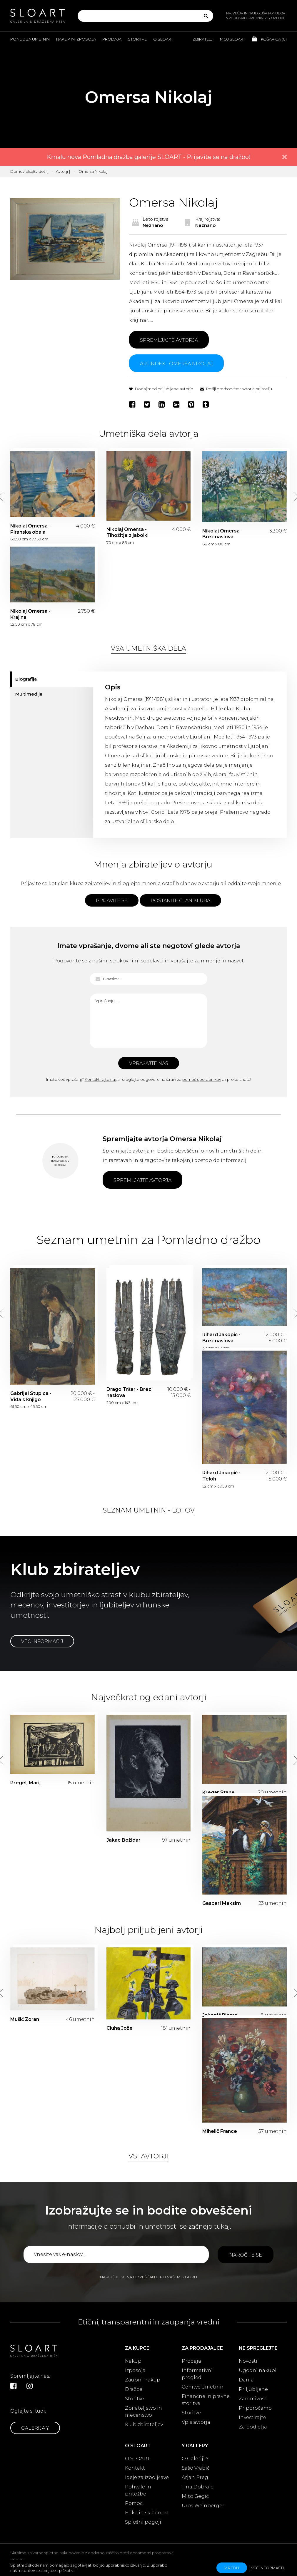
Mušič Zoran (24, 2019)
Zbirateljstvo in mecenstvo (143, 2411)
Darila (246, 2380)
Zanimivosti (253, 2398)
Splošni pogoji (143, 2522)
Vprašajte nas (148, 1063)
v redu (231, 2567)
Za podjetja (253, 2427)
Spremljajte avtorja (169, 340)
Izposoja (135, 2370)
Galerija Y (35, 2428)
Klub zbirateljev (144, 2424)
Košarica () (269, 38)
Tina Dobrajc (197, 2487)
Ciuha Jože (119, 2028)
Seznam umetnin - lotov (149, 1510)
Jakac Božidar (123, 1840)
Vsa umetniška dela (148, 648)
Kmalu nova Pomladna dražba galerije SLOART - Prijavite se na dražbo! (149, 156)
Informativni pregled (197, 2374)
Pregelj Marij (25, 1783)
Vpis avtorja (196, 2422)
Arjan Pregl (196, 2477)
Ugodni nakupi (257, 2370)
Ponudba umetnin (30, 39)
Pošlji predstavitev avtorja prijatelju (236, 388)
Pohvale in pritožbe (138, 2490)
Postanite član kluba (180, 900)
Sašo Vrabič (196, 2468)
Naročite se (245, 2255)
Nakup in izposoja (76, 39)
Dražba (134, 2389)
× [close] (284, 157)
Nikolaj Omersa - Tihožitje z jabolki (127, 532)
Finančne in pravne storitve (206, 2400)
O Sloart (163, 39)
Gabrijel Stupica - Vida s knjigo (30, 1396)
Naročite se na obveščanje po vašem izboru (148, 2276)
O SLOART (137, 2458)
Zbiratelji (203, 39)
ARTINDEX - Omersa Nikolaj (176, 363)
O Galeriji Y (195, 2458)
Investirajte (252, 2417)
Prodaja (111, 39)
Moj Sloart (232, 39)
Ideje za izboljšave (147, 2477)
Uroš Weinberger (203, 2505)
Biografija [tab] (26, 679)
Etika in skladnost (147, 2512)
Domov (17, 171)
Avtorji (62, 171)
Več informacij (42, 1641)
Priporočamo (255, 2408)
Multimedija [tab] (28, 694)
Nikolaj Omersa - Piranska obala (30, 529)
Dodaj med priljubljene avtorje (161, 388)
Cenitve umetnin (202, 2387)
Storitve (137, 39)
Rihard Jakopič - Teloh (221, 1476)
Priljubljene (253, 2389)
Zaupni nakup (142, 2380)
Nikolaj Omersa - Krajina (30, 614)
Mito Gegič (195, 2496)
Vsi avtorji (149, 2156)
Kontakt (135, 2468)
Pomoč (134, 2503)
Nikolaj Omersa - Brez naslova (222, 534)
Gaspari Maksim (221, 1903)
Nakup (133, 2361)
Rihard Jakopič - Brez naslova (221, 1338)
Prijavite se (112, 900)
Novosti (248, 2361)
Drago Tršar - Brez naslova (128, 1392)
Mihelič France (219, 2131)
